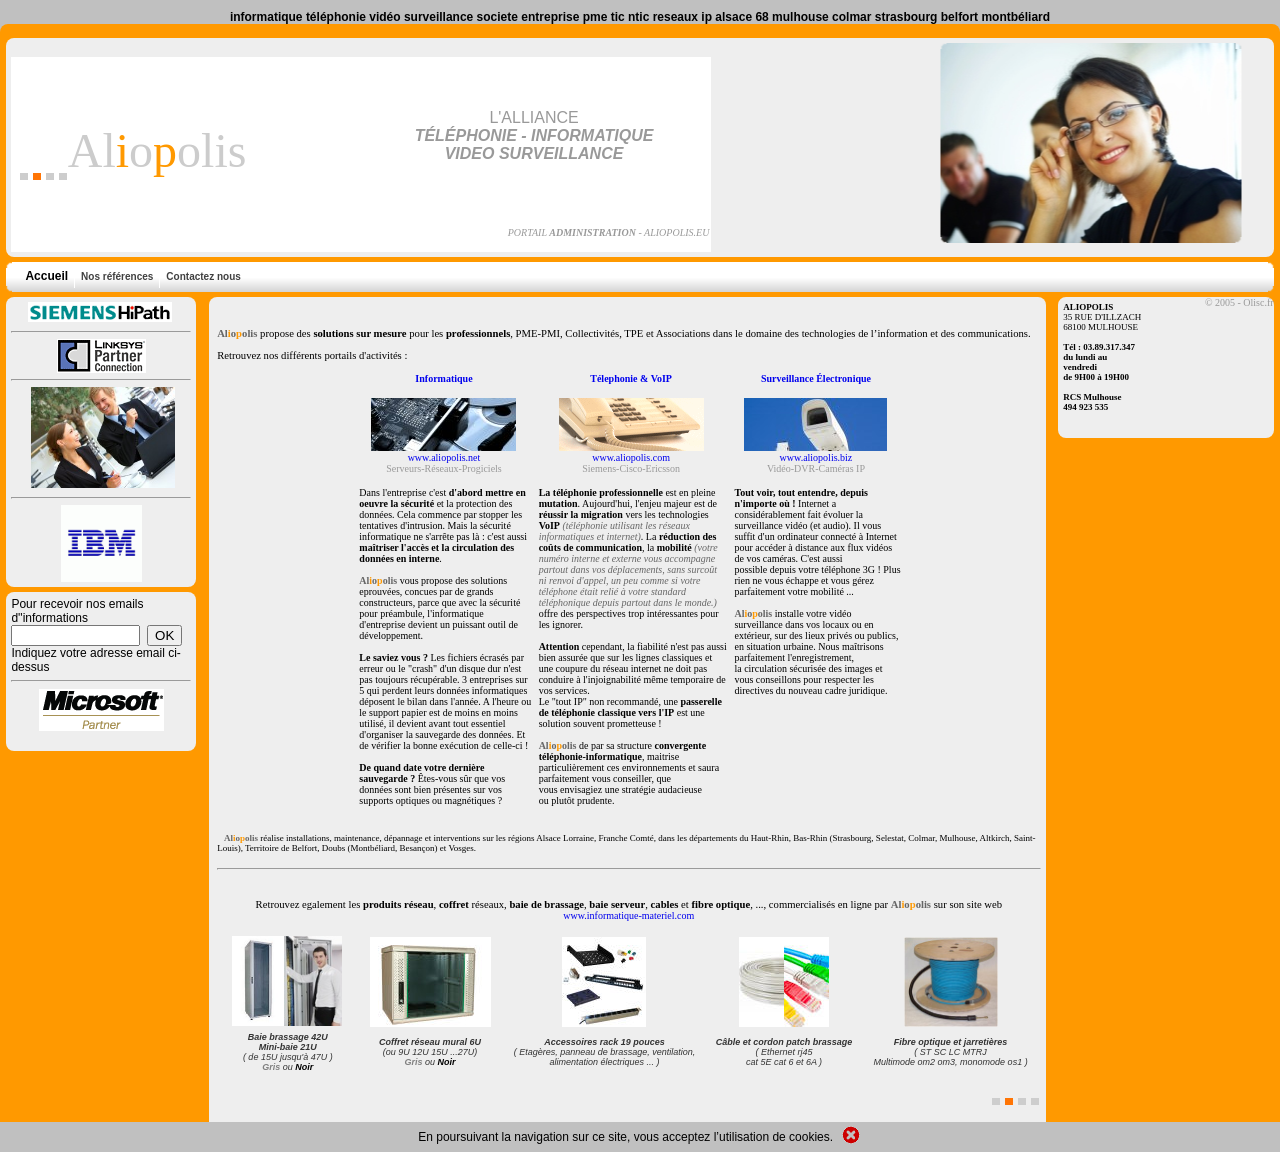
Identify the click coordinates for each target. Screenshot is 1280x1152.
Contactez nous (201, 276)
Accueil (46, 276)
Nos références (115, 276)
